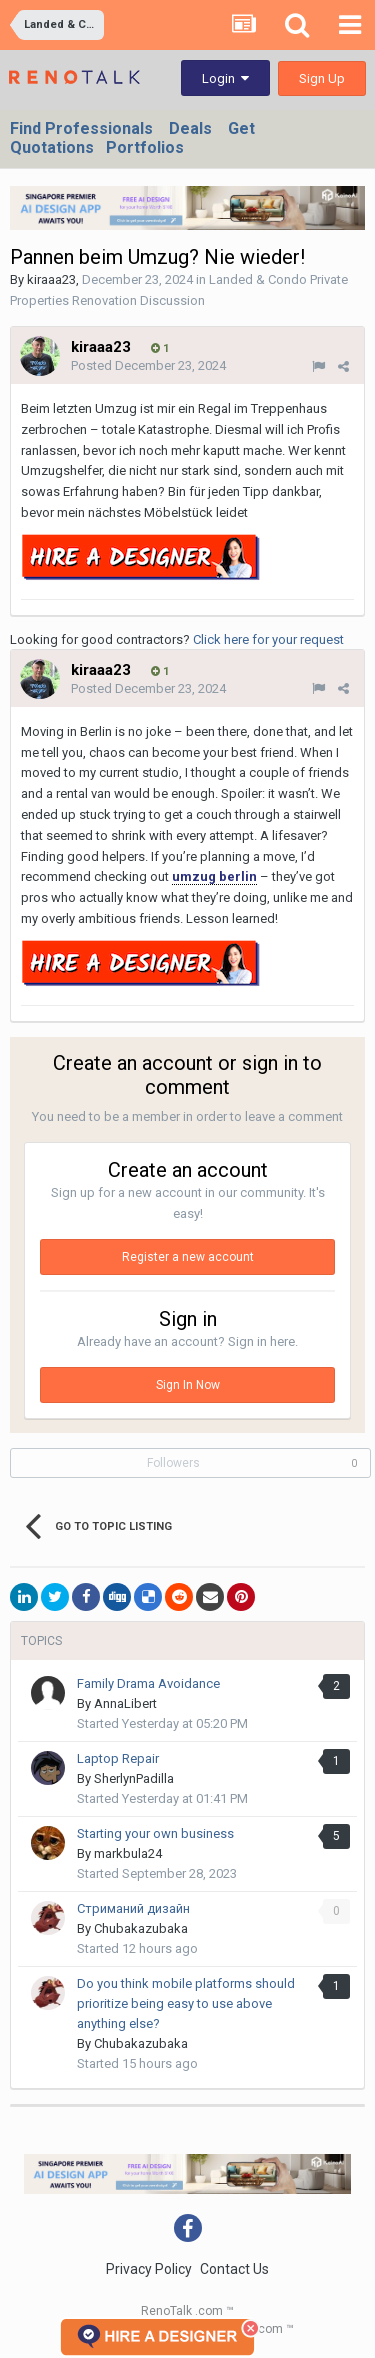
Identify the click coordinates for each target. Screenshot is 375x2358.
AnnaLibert (125, 1703)
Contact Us (234, 2269)
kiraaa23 (51, 279)
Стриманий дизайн (133, 1908)
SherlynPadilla (134, 1778)
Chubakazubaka (141, 1928)
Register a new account (188, 1257)
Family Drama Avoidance (148, 1683)
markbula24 (128, 1853)
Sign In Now (188, 1385)
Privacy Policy (149, 2269)
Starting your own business (155, 1833)
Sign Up (322, 78)
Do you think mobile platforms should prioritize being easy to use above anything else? (186, 2003)
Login (225, 78)
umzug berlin (214, 876)
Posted (148, 365)
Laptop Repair (118, 1758)
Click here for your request (268, 639)
